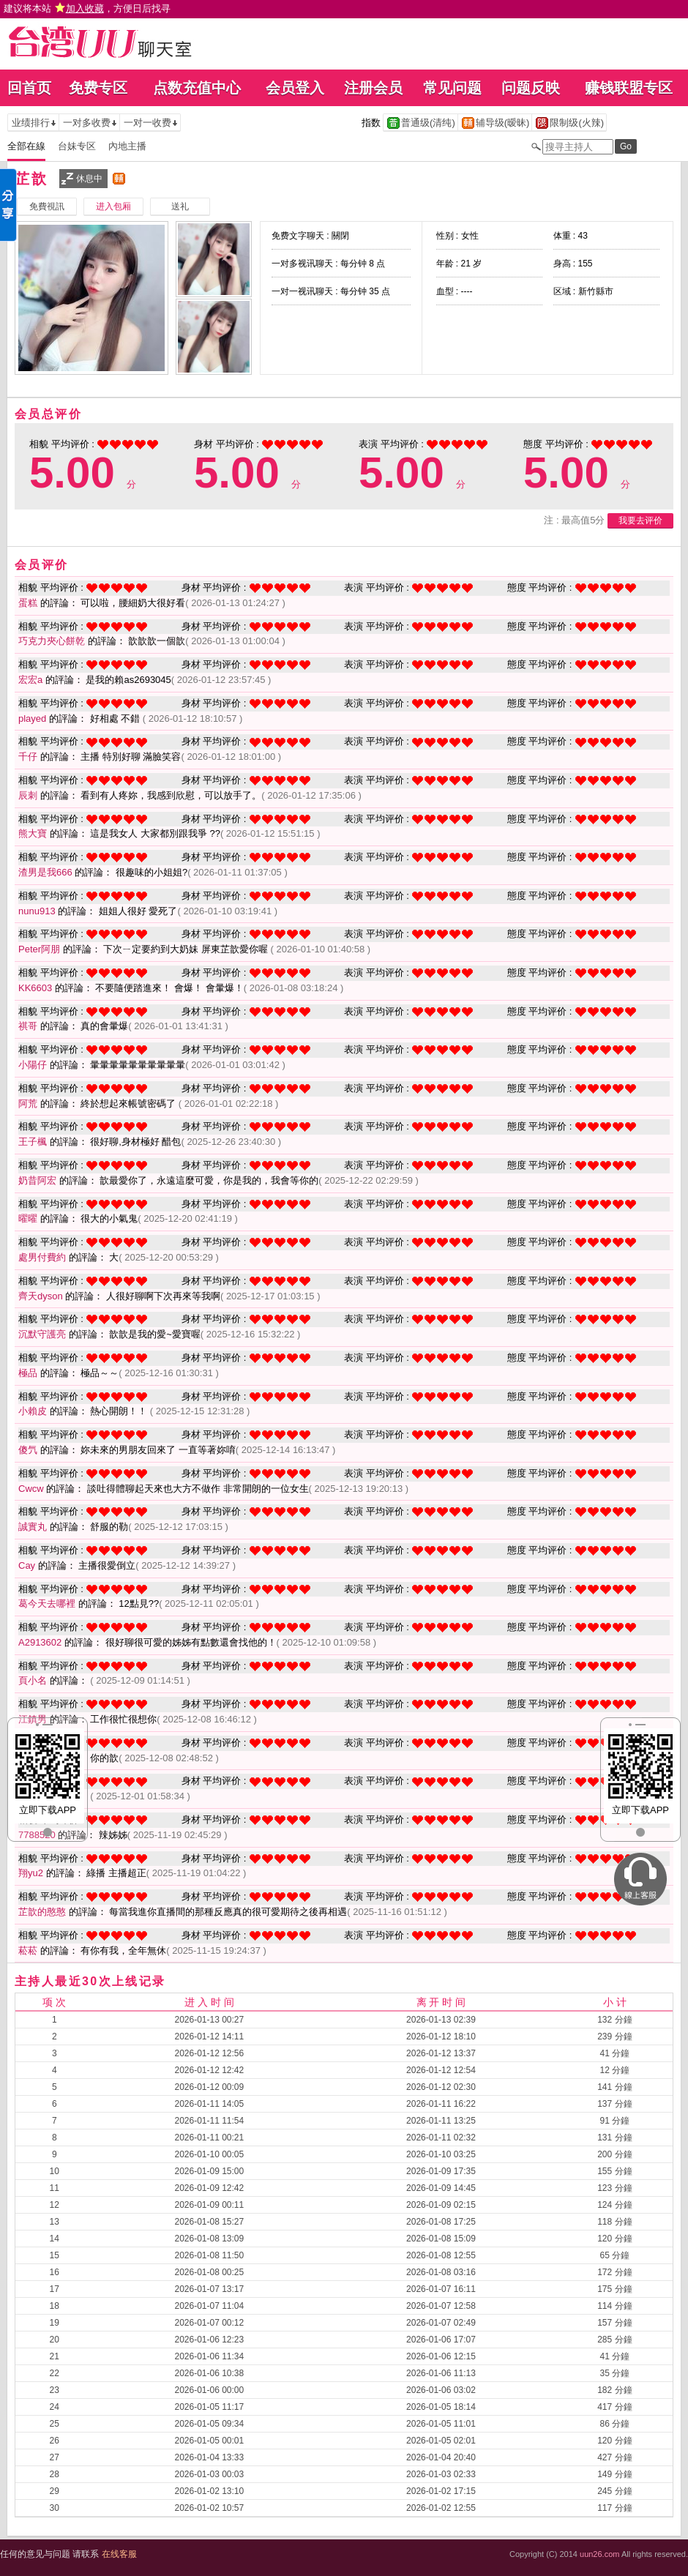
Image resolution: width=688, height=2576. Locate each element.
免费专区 (98, 88)
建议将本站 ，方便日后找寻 (87, 8)
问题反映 (530, 88)
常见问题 (452, 88)
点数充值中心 (197, 88)
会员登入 (295, 88)
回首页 (29, 88)
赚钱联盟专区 (629, 88)
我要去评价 (640, 520)
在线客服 (119, 2554)
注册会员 (373, 88)
